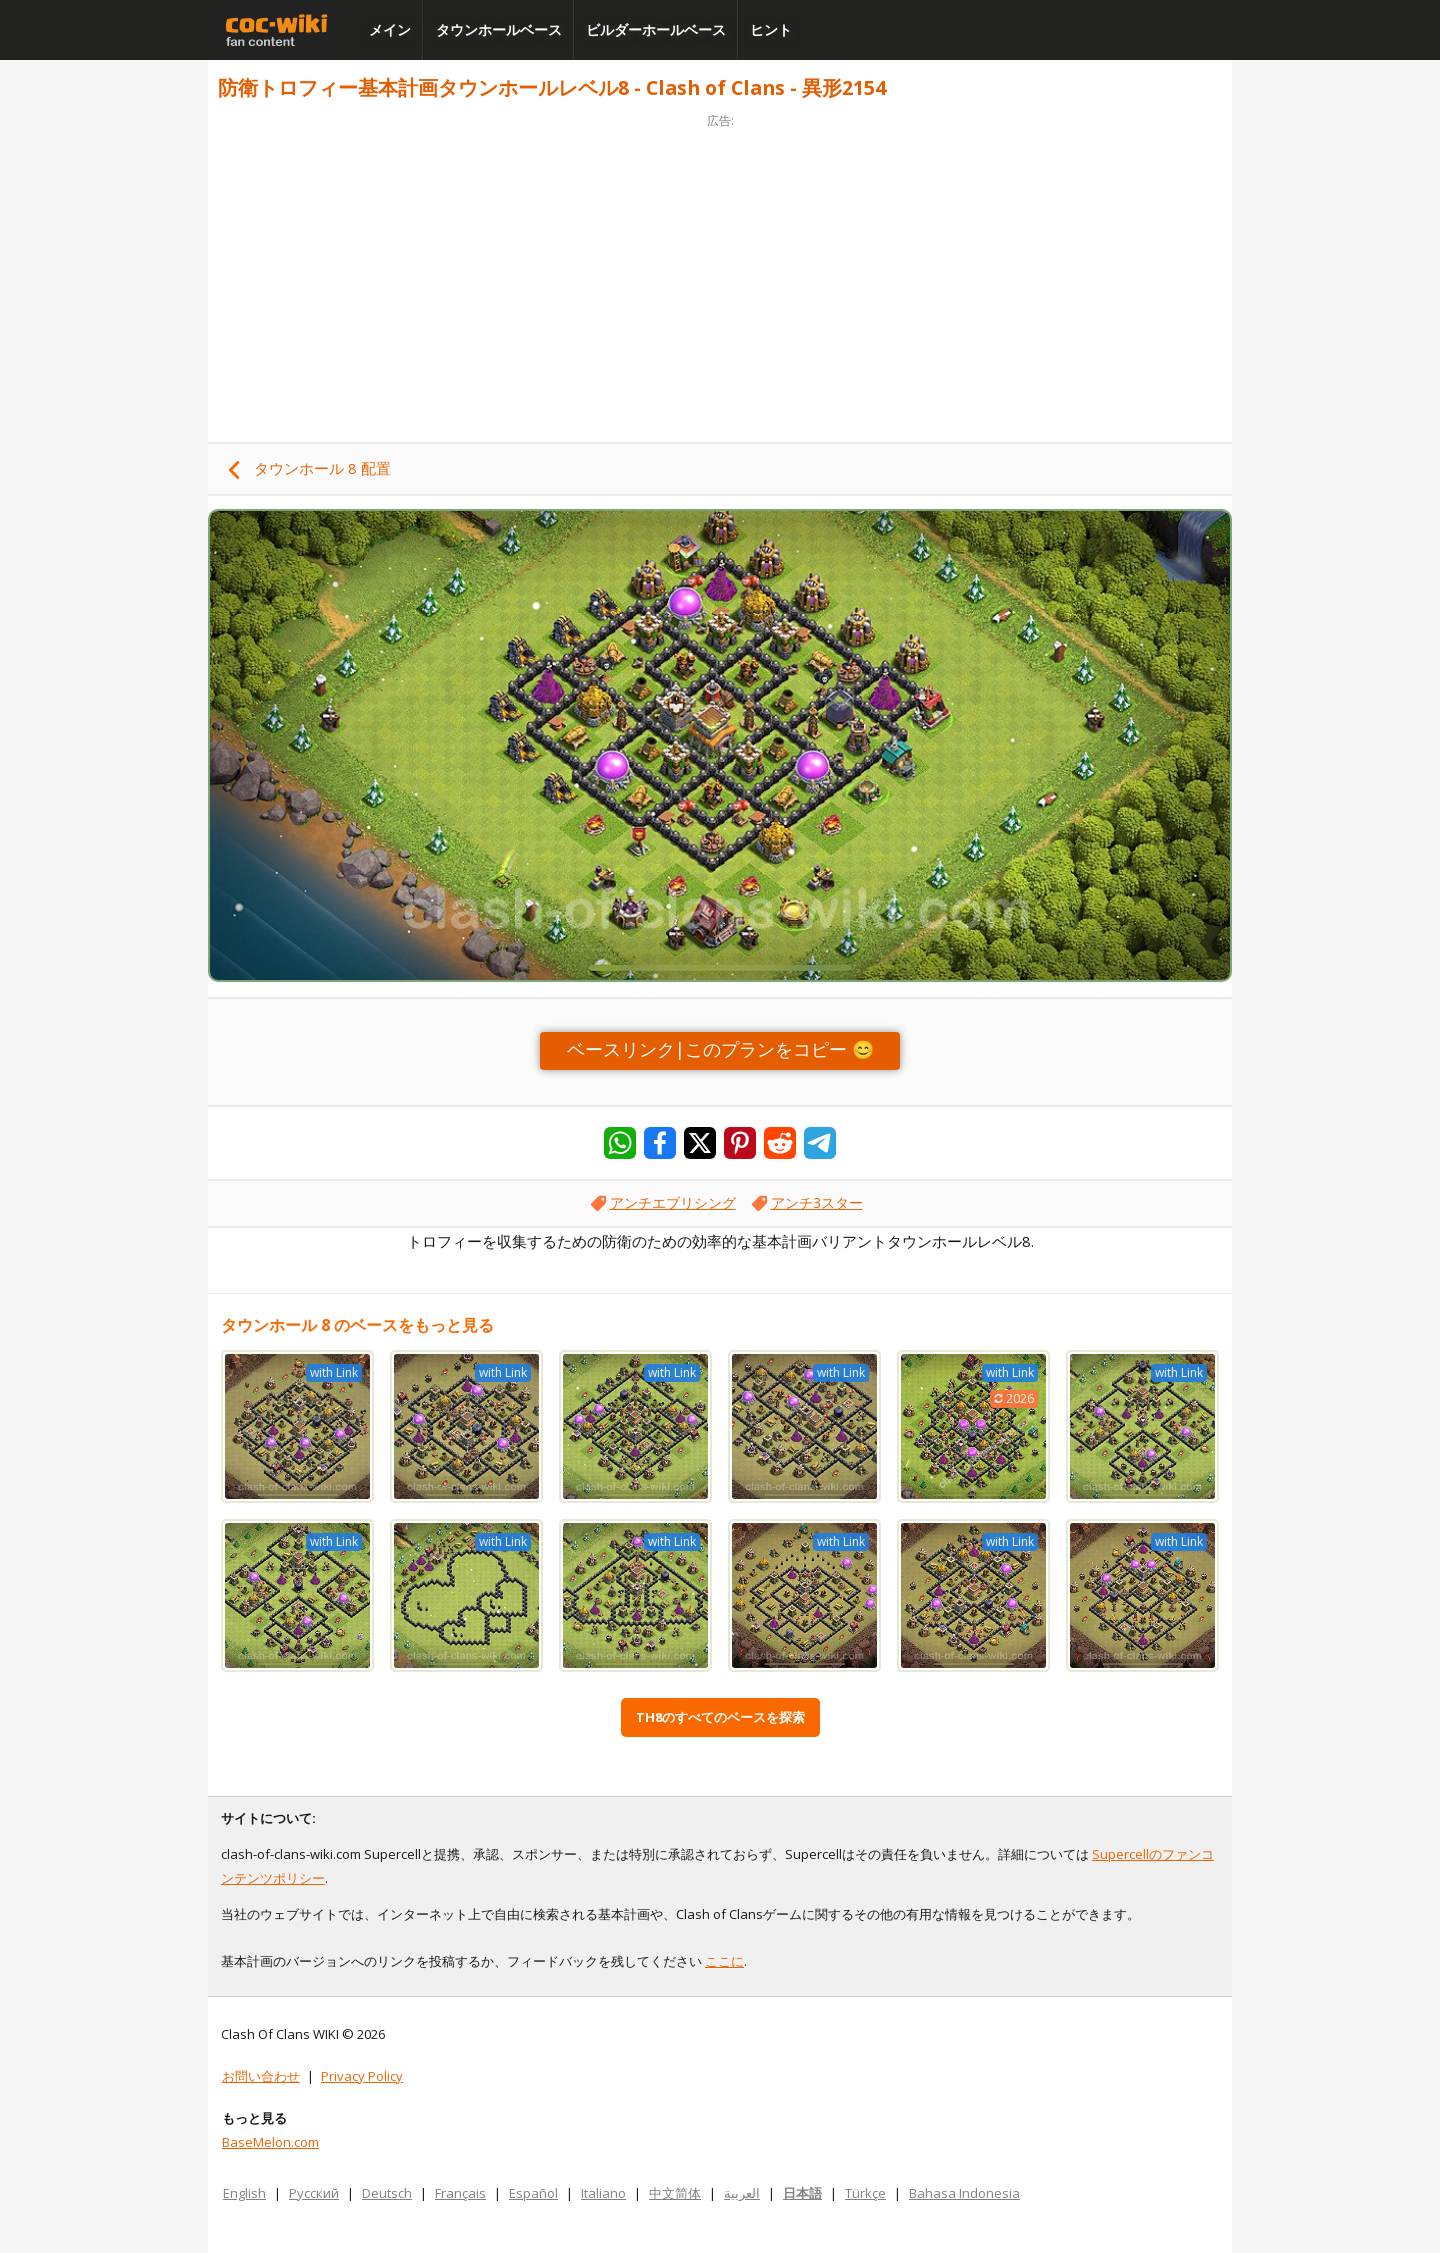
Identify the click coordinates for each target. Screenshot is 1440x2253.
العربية (742, 2193)
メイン (390, 29)
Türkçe (865, 2193)
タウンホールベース (499, 29)
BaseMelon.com (270, 2142)
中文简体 (675, 2193)
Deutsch (387, 2193)
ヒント (771, 29)
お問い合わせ (261, 2076)
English (244, 2193)
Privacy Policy (362, 2076)
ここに (724, 1961)
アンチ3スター (817, 1202)
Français (460, 2193)
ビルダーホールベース (656, 29)
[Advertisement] (720, 272)
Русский (314, 2193)
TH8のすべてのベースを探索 (720, 1717)
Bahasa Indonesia (964, 2193)
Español (533, 2193)
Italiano (603, 2193)
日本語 (802, 2193)
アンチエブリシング (673, 1202)
